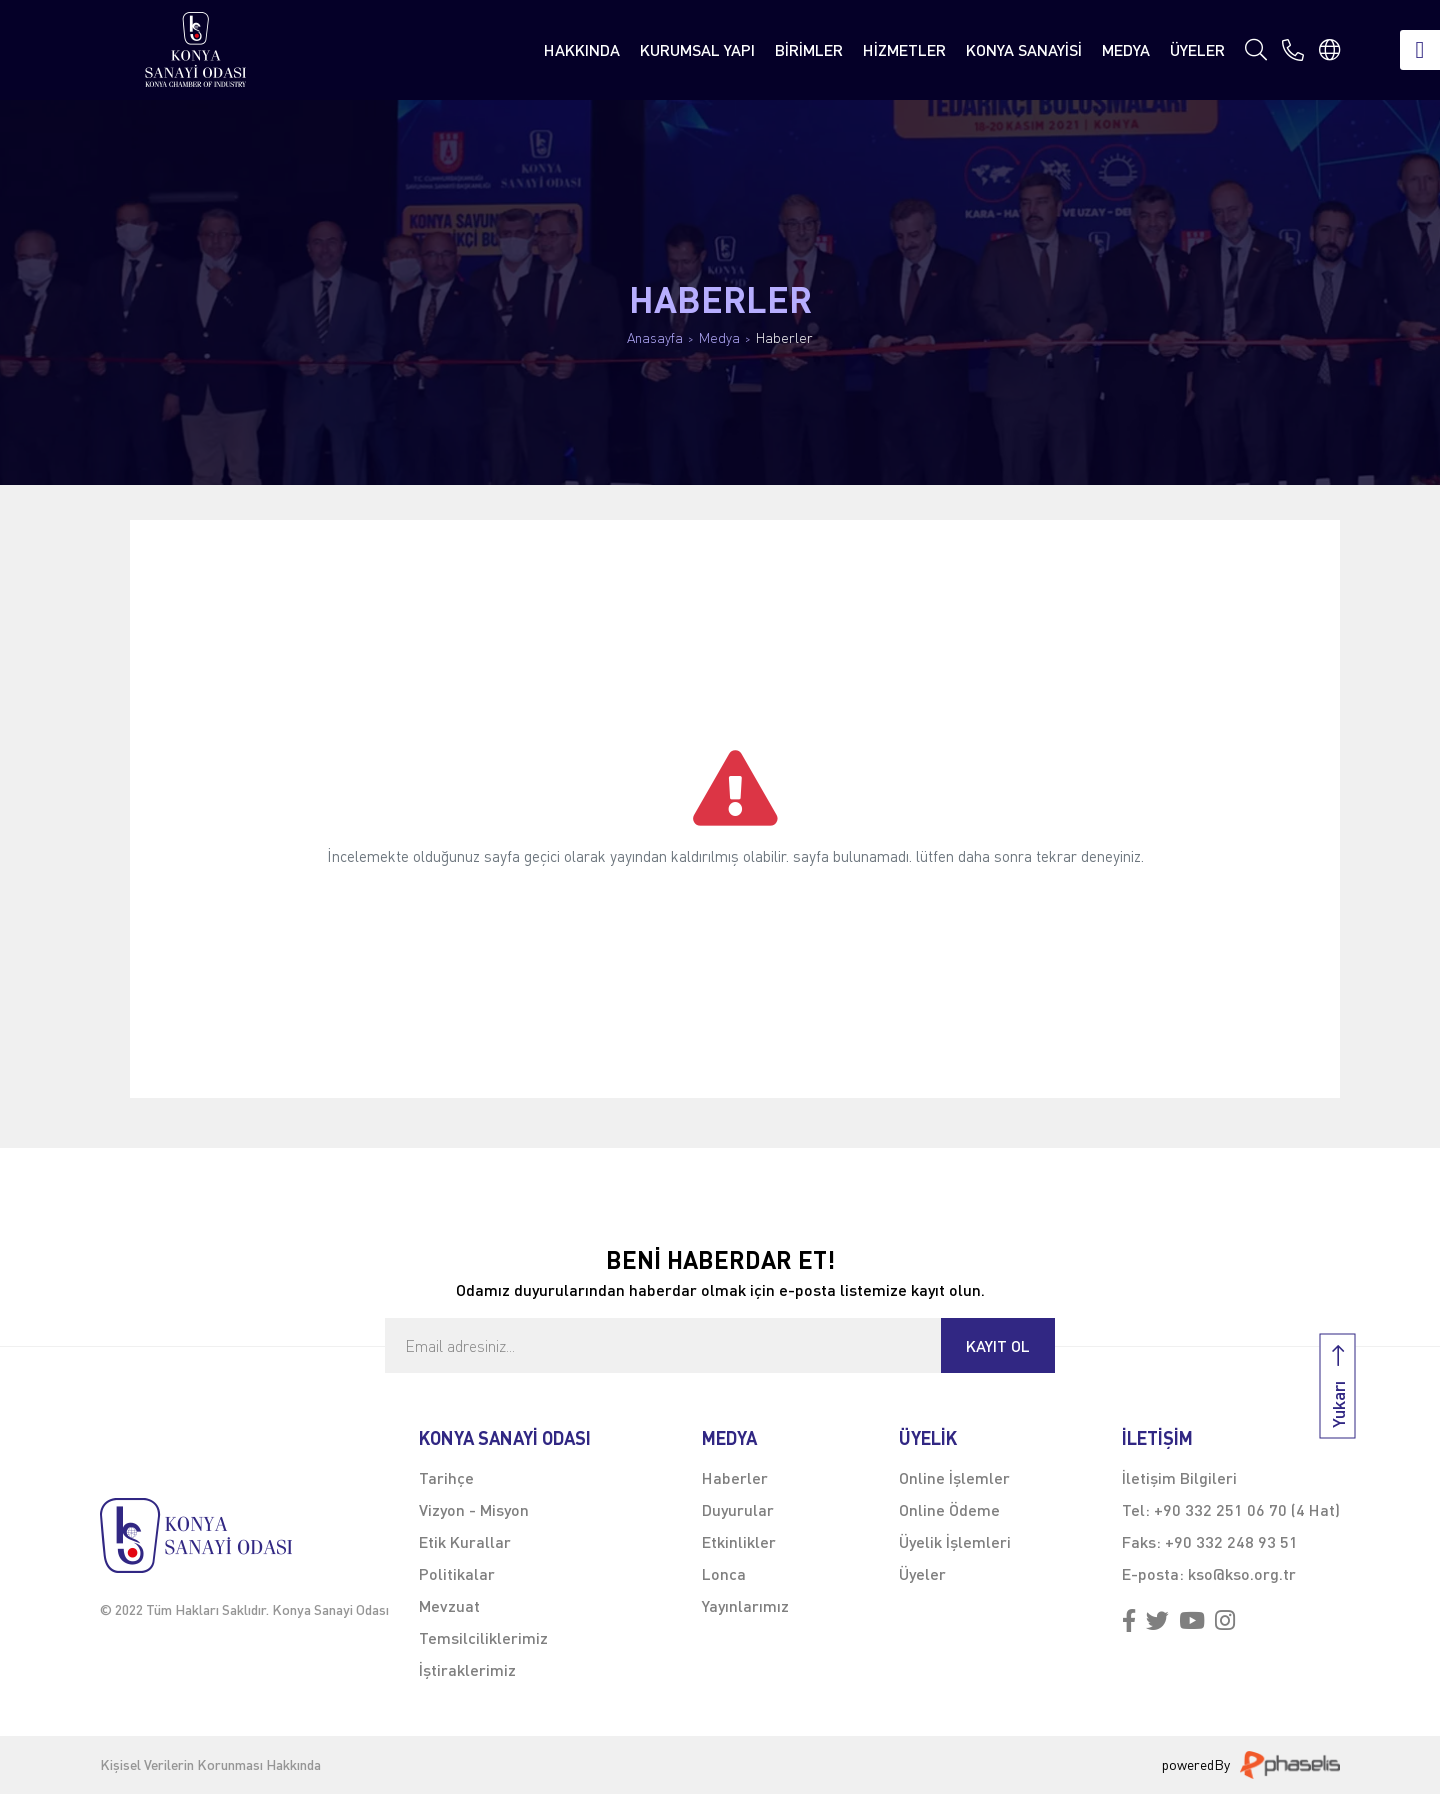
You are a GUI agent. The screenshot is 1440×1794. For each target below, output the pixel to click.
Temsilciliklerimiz (483, 1637)
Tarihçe (446, 1477)
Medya (719, 338)
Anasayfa (655, 338)
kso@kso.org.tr (1242, 1573)
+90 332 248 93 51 (1231, 1541)
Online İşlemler (954, 1477)
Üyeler (922, 1573)
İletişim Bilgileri (1179, 1477)
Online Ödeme (949, 1509)
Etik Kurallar (465, 1541)
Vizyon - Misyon (474, 1509)
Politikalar (457, 1573)
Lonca (724, 1573)
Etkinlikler (739, 1541)
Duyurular (738, 1509)
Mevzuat (449, 1605)
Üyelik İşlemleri (955, 1541)
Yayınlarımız (745, 1605)
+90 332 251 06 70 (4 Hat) (1247, 1509)
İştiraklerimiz (467, 1669)
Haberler (784, 338)
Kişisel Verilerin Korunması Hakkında (210, 1765)
